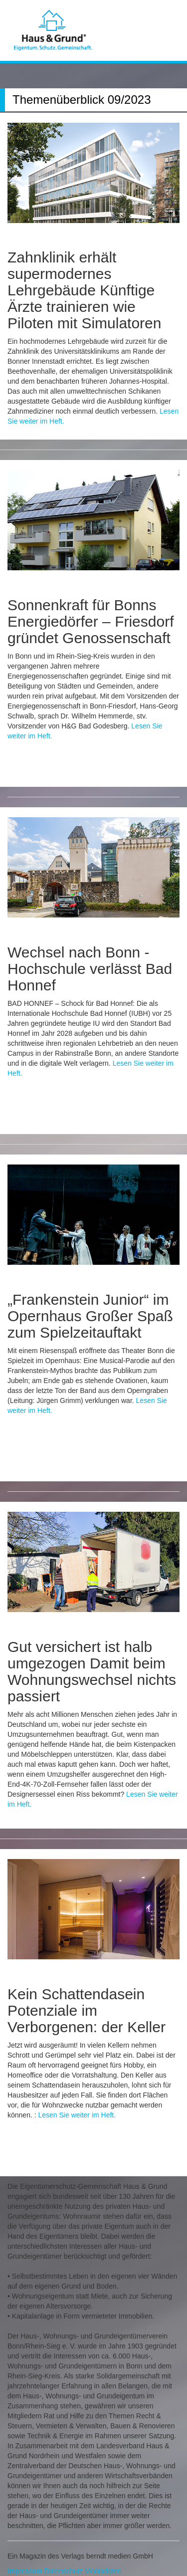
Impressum (24, 2571)
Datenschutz (63, 2571)
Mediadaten (103, 2571)
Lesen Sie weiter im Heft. (77, 2115)
